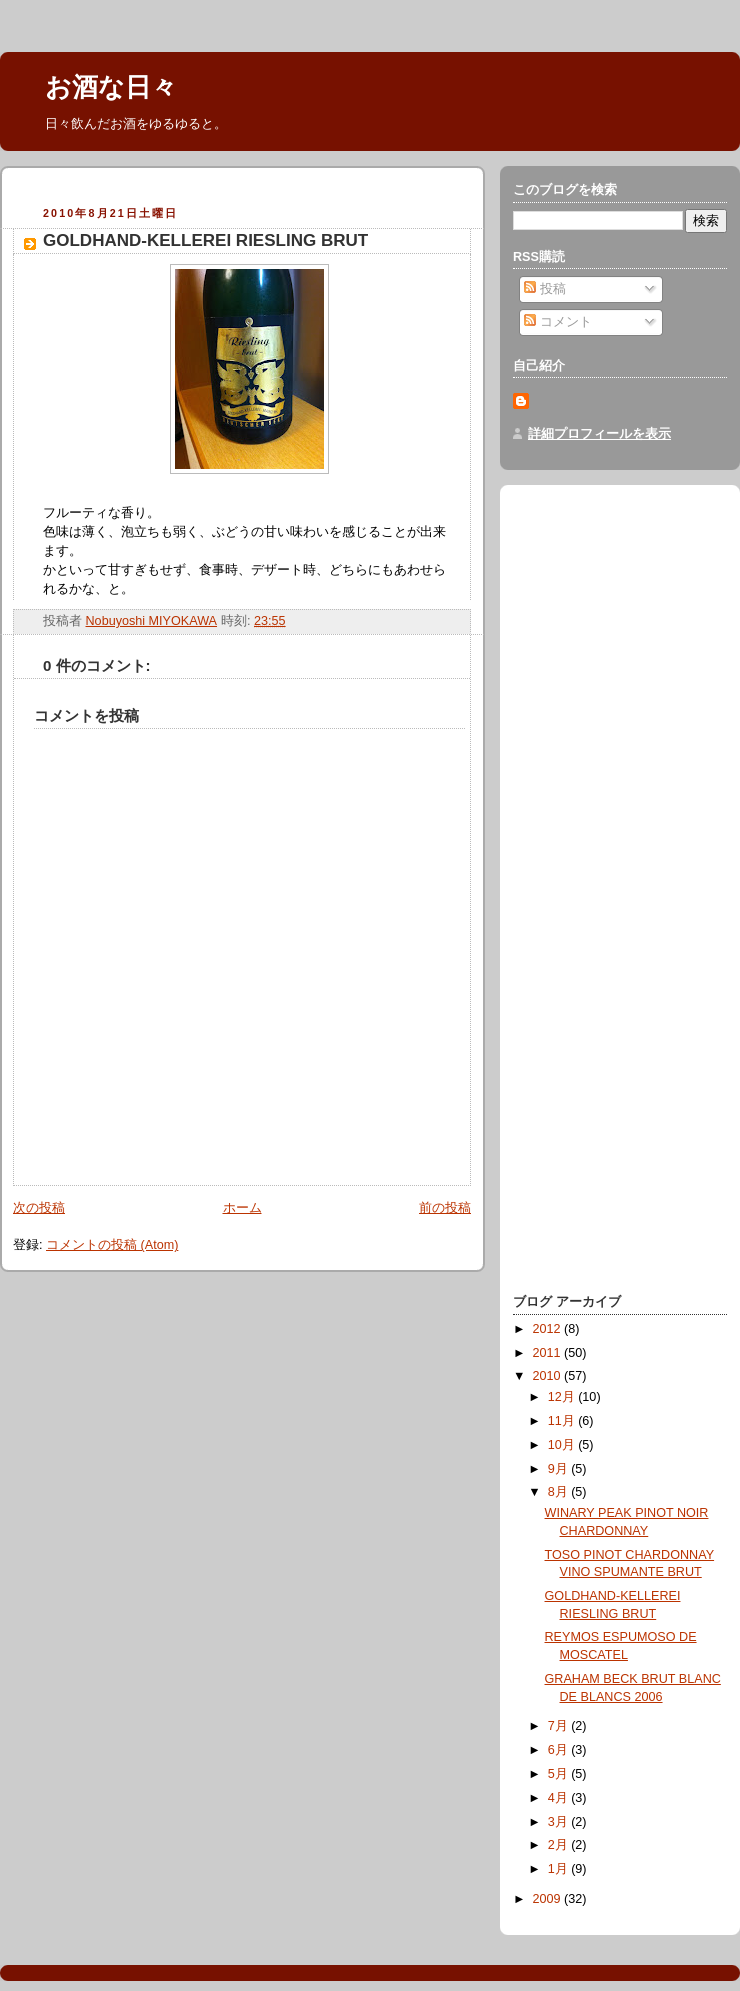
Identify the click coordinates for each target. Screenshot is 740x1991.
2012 (549, 1329)
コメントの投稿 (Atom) (112, 1245)
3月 (560, 1822)
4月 (560, 1798)
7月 (560, 1726)
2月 (560, 1845)
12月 (563, 1397)
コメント (558, 322)
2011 (549, 1353)
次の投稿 (39, 1208)
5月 (560, 1774)
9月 (560, 1469)
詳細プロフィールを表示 (599, 434)
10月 (563, 1445)
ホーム (242, 1208)
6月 (560, 1750)
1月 (560, 1869)
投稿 (545, 289)
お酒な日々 (111, 87)
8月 (560, 1492)
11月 (563, 1421)
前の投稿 (445, 1208)
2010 (549, 1376)
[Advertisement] (593, 972)
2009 (549, 1899)
